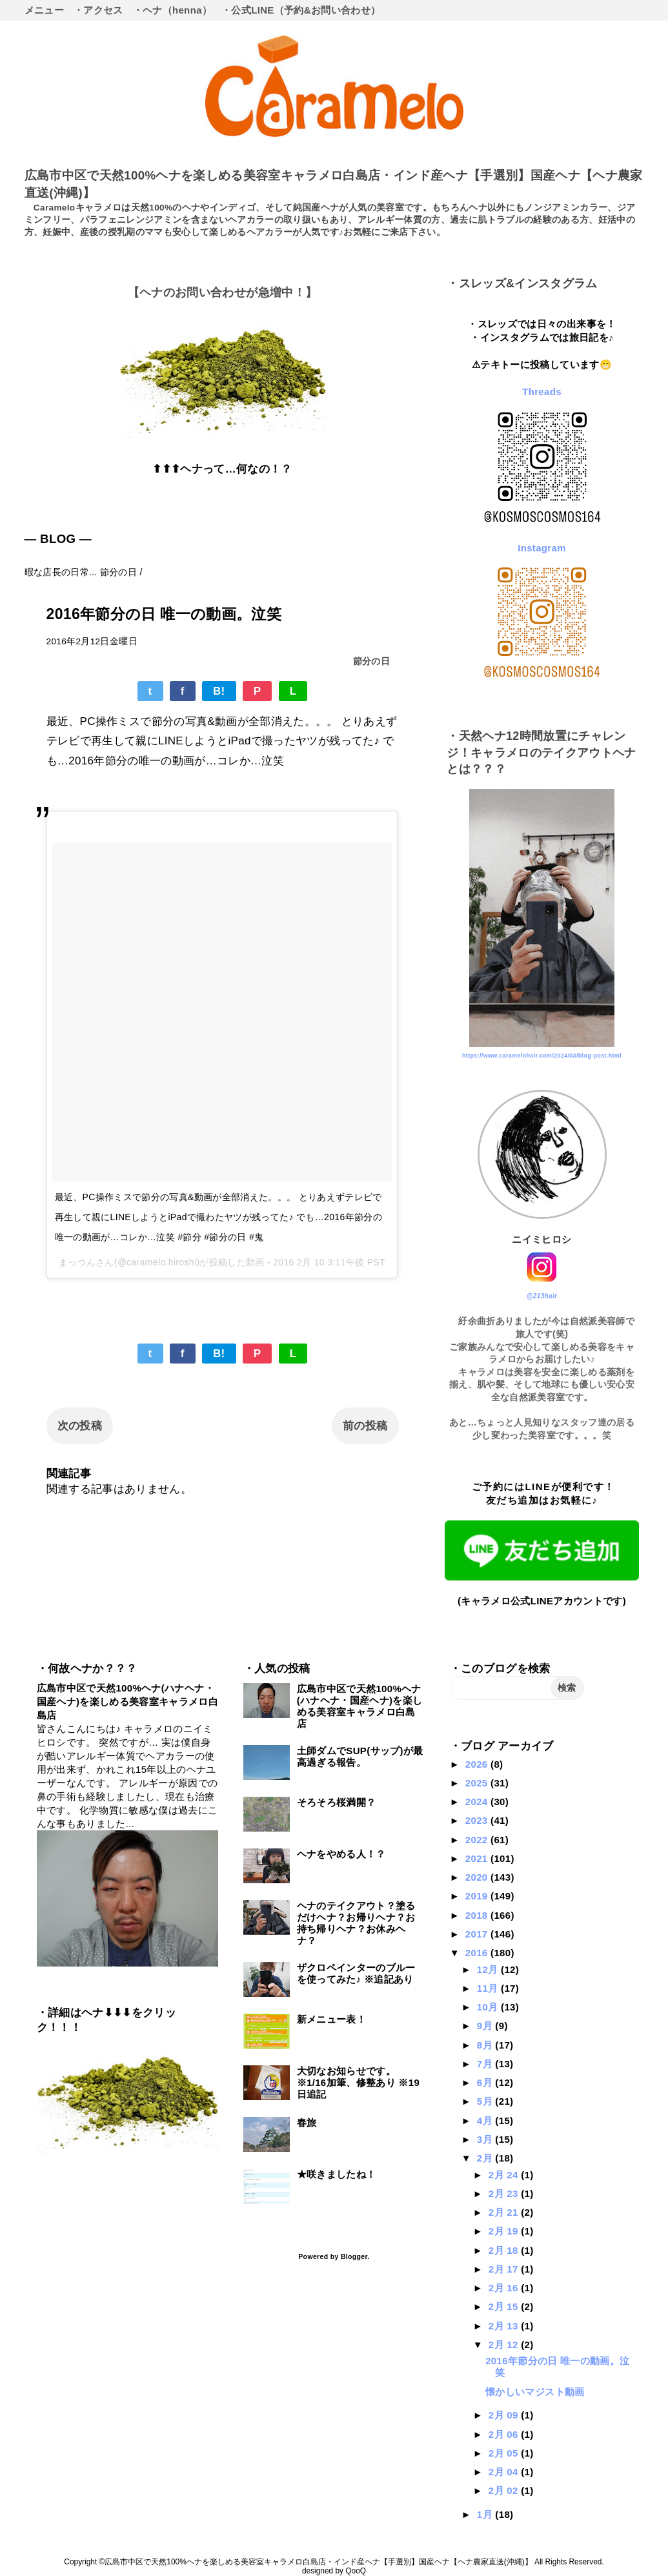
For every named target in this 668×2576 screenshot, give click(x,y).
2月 (486, 2157)
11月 (489, 1988)
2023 (478, 1820)
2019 (478, 1895)
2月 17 (505, 2269)
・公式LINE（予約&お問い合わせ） (300, 10)
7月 (486, 2063)
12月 (489, 1969)
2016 (478, 1952)
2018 (478, 1915)
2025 (478, 1782)
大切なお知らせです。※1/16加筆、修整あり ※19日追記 (358, 2082)
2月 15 (505, 2306)
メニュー (44, 10)
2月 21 (505, 2212)
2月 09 (505, 2414)
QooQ (355, 2570)
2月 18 (505, 2250)
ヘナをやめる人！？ (341, 1853)
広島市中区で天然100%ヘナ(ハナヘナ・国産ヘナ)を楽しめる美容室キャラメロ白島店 (127, 1701)
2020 (478, 1877)
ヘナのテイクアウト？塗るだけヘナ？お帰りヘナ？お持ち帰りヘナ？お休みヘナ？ (356, 1923)
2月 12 (505, 2344)
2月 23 (505, 2193)
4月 (486, 2120)
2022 (478, 1839)
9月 (486, 2025)
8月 (486, 2044)
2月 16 (505, 2287)
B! (219, 691)
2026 (478, 1764)
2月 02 (505, 2490)
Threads (542, 391)
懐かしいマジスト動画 (534, 2391)
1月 (486, 2514)
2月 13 (505, 2325)
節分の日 (371, 661)
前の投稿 (365, 1426)
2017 (478, 1933)
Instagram (542, 547)
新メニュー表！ (331, 2019)
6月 (486, 2082)
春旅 (307, 2122)
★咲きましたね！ (336, 2174)
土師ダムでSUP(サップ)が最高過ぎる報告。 (360, 1756)
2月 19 (505, 2230)
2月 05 (505, 2453)
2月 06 (505, 2434)
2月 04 (505, 2471)
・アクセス (98, 10)
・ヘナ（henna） (172, 10)
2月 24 (505, 2174)
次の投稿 (79, 1426)
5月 (486, 2101)
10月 (489, 2006)
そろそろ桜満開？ (336, 1802)
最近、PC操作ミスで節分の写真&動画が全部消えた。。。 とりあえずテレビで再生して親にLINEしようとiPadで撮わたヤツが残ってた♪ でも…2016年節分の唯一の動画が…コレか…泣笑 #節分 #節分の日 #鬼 (218, 1217)
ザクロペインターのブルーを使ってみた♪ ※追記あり (356, 1973)
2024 (478, 1801)
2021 (478, 1858)
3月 (486, 2139)
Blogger (354, 2256)
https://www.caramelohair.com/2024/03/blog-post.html (542, 1055)
